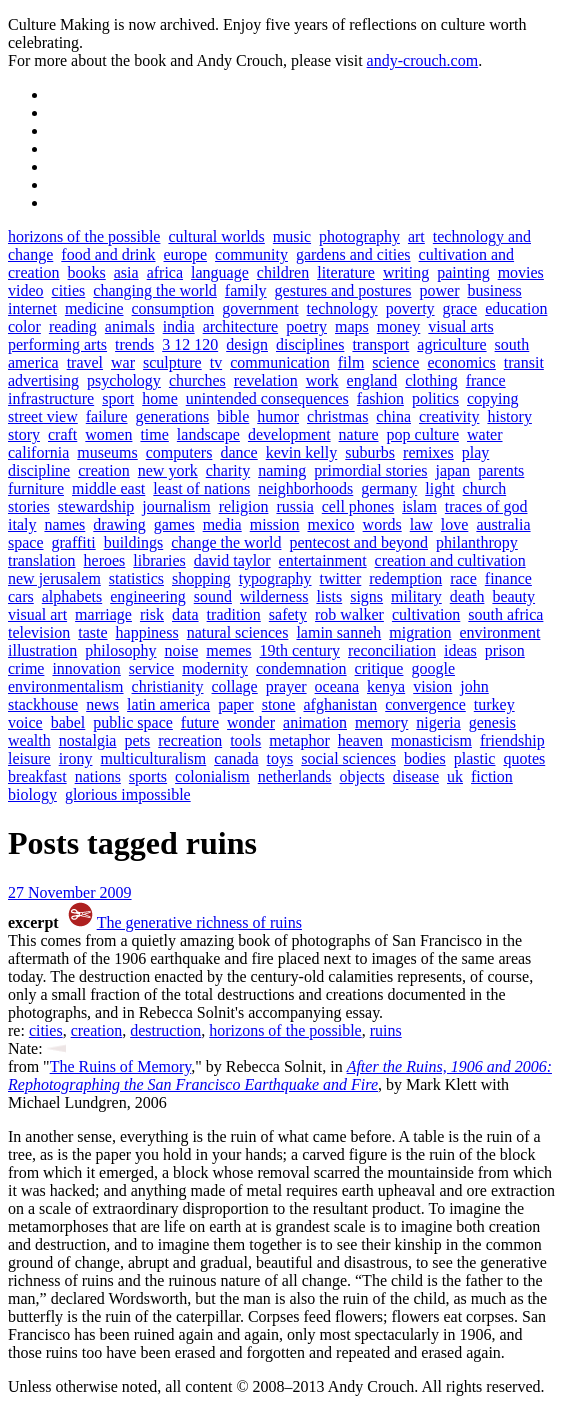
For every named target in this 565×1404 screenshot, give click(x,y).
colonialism (212, 776)
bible (233, 416)
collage (235, 686)
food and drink (108, 254)
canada (236, 758)
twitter (341, 578)
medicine (94, 308)
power (439, 290)
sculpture (172, 362)
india (179, 326)
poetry (306, 326)
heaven (360, 740)
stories (29, 506)
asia (126, 272)
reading (73, 326)
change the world (226, 542)
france (486, 380)
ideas (460, 650)
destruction (165, 1030)
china (393, 416)
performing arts (57, 344)
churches (197, 380)
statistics (136, 578)
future (200, 722)
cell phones (358, 506)
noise (181, 650)
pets (137, 740)
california (38, 452)
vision (432, 686)
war (123, 362)
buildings (134, 542)
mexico (331, 524)
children (283, 272)
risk (152, 614)
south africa (505, 614)
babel (68, 722)
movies (521, 272)
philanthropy (477, 542)
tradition (234, 614)
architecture (241, 326)
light (439, 488)
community (251, 254)
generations (173, 416)
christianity (168, 686)
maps (352, 326)
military (416, 596)
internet (32, 308)
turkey (494, 704)
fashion (380, 398)
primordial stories (370, 470)
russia (294, 506)
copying (493, 398)
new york (168, 470)
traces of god (486, 506)
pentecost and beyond (358, 542)
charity (228, 470)
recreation (190, 740)
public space (133, 722)
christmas (337, 416)
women (108, 434)
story (24, 434)
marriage (103, 614)
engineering (148, 596)
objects (362, 776)
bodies (425, 758)
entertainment (323, 560)
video (26, 290)
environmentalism (66, 686)
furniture (36, 488)
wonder (251, 722)
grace (460, 308)
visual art (37, 614)
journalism (176, 506)
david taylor (232, 560)
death (467, 596)
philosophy (120, 650)
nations (98, 776)
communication (280, 362)
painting (463, 272)
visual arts (460, 326)
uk (455, 776)
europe (186, 254)
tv (216, 362)
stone (279, 704)
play (476, 452)
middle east (108, 488)
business (494, 290)
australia (503, 524)
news (102, 704)
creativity (449, 416)
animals (130, 326)
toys (280, 758)
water (485, 434)
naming (282, 470)
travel (85, 362)
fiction (492, 776)
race (463, 578)
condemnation (301, 668)
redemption (405, 578)
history (509, 416)
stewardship (96, 506)
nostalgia (88, 740)
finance (508, 578)
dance (238, 452)
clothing (431, 380)
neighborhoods (305, 488)
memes (228, 650)
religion (244, 506)
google (433, 668)
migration (420, 632)
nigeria (438, 722)
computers (179, 452)
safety (288, 614)
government (260, 308)
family (246, 290)
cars (21, 596)
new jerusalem (54, 578)
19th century (300, 650)
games (174, 524)
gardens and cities (353, 254)
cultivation (426, 614)
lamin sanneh (338, 632)
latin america (168, 704)
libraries (159, 560)
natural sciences (238, 632)
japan (452, 470)
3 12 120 (190, 344)
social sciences (348, 758)
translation (42, 560)
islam (419, 506)
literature (346, 272)
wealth (29, 740)
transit (524, 362)
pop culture (423, 434)
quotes (524, 758)
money (399, 326)
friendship (512, 740)
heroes (105, 560)
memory (381, 722)
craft (62, 434)
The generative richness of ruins (199, 922)
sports (148, 776)
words (382, 524)
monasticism (431, 740)
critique (379, 668)
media (222, 524)
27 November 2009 (70, 892)
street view (43, 416)
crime (26, 668)
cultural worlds (216, 236)
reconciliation (392, 650)
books (87, 272)
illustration (42, 650)
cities (69, 290)
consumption (173, 308)
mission (275, 524)
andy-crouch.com (423, 60)
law (421, 524)
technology (342, 308)
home (160, 398)
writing (406, 272)
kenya (386, 686)
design (247, 344)
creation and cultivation (450, 560)
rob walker (349, 614)
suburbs (370, 452)
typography (275, 578)
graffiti (74, 542)
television (39, 632)
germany (389, 488)
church (485, 488)
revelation (266, 380)
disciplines (310, 344)
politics (435, 398)
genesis (492, 722)
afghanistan (340, 704)
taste (92, 632)
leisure (29, 758)
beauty (513, 596)
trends (134, 344)
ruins (386, 1030)
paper (236, 704)
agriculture (451, 344)
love (455, 524)
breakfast (37, 776)
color (24, 326)
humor (278, 416)
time (154, 434)
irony (76, 758)
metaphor (299, 740)
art (416, 236)
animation (315, 722)
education (516, 308)
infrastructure (51, 398)
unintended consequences (267, 398)
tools (245, 740)
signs (366, 596)
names (64, 524)
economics (461, 362)
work (322, 380)
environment (499, 632)
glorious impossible (128, 794)
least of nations (201, 488)
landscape (208, 434)
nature (359, 434)
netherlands (295, 776)
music (292, 236)
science (395, 362)
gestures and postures (343, 290)
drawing (119, 524)
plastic (475, 758)
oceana (337, 686)
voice (25, 722)
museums (107, 452)
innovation (86, 668)
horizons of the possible (84, 236)
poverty (410, 308)
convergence (425, 704)
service (151, 668)
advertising (43, 380)
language (220, 272)
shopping (201, 578)
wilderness (274, 596)
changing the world (155, 290)
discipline (39, 470)
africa (165, 272)
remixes (428, 452)
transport (380, 344)
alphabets (72, 596)
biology (32, 794)
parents (501, 470)
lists (329, 596)
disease (416, 776)
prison (505, 650)
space (26, 542)
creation (104, 470)
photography (359, 236)
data (185, 614)
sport (118, 398)
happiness (147, 632)
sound (213, 596)
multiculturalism (153, 758)
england (372, 380)
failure (107, 416)
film (351, 362)
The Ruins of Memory (121, 1066)
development (289, 434)
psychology (124, 380)
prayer (286, 686)
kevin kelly (302, 452)
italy (22, 524)
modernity (215, 668)
